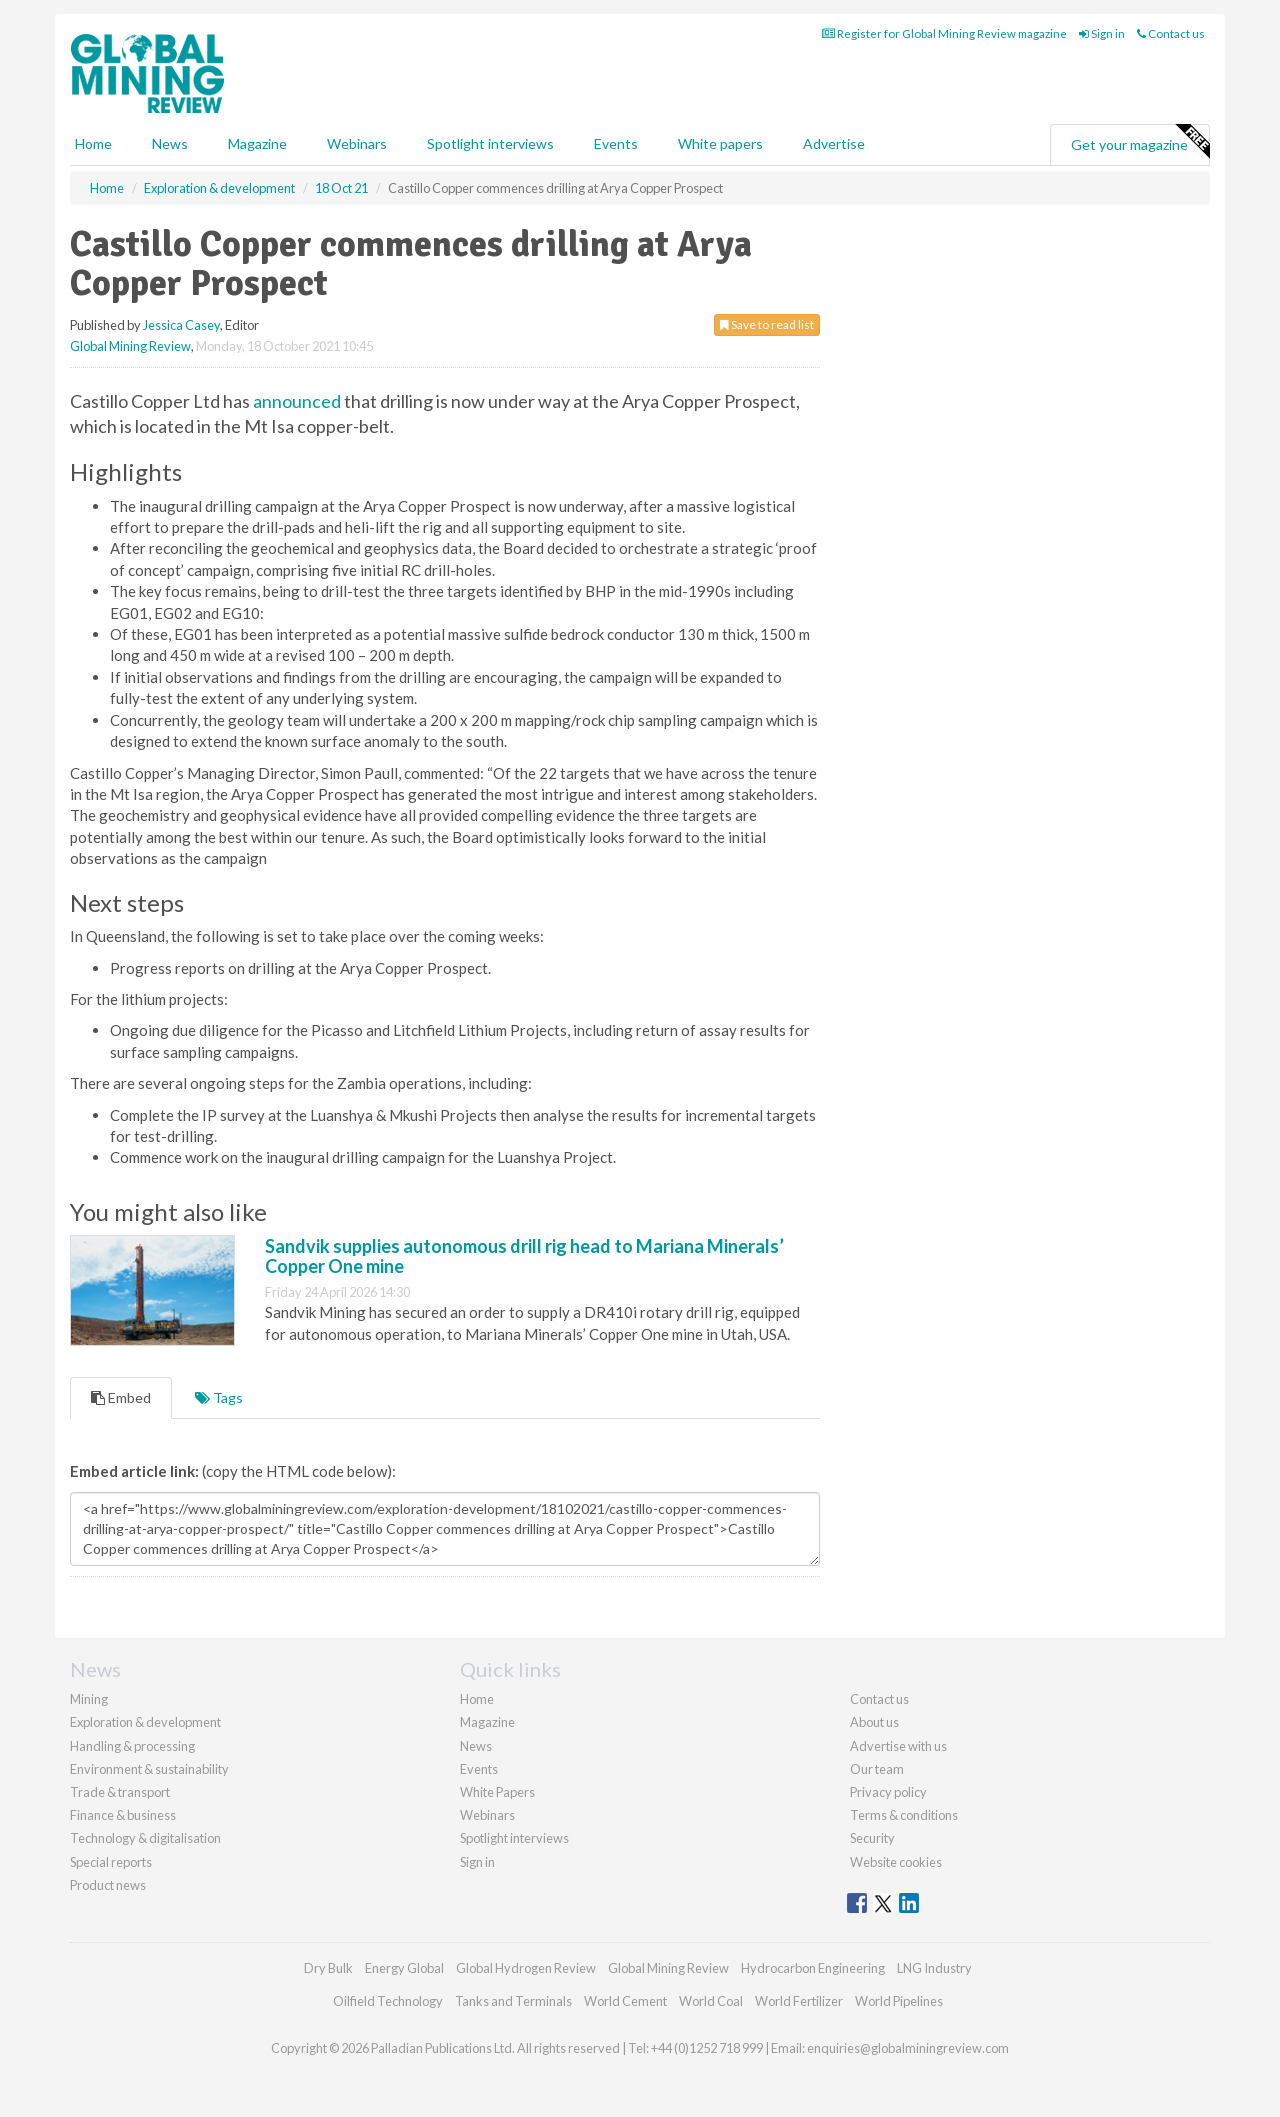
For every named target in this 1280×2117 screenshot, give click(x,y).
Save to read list (767, 324)
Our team (877, 1769)
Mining (89, 1699)
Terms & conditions (904, 1815)
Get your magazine (1140, 142)
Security (872, 1838)
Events (616, 143)
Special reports (111, 1862)
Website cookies (896, 1862)
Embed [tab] (121, 1397)
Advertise (834, 143)
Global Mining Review (130, 346)
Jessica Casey (181, 325)
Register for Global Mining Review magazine (944, 33)
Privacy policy (888, 1792)
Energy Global (404, 1968)
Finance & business (123, 1815)
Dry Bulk (328, 1968)
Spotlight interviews (490, 143)
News (476, 1746)
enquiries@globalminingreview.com (908, 2048)
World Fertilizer (799, 2001)
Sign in (1102, 33)
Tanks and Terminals (513, 2001)
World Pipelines (899, 2001)
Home (93, 143)
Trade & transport (120, 1792)
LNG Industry (934, 1968)
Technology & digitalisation (145, 1838)
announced (297, 401)
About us (874, 1722)
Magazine (257, 143)
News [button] (170, 143)
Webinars (357, 143)
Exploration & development (145, 1722)
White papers (720, 143)
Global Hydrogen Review (526, 1968)
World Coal (711, 2001)
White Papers (497, 1792)
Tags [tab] (219, 1397)
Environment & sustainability (149, 1769)
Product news (108, 1885)
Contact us (1171, 33)
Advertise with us (898, 1746)
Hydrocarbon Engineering (813, 1968)
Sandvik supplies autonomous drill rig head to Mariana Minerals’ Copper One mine (524, 1256)
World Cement (625, 2001)
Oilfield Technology (388, 2001)
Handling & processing (132, 1746)
